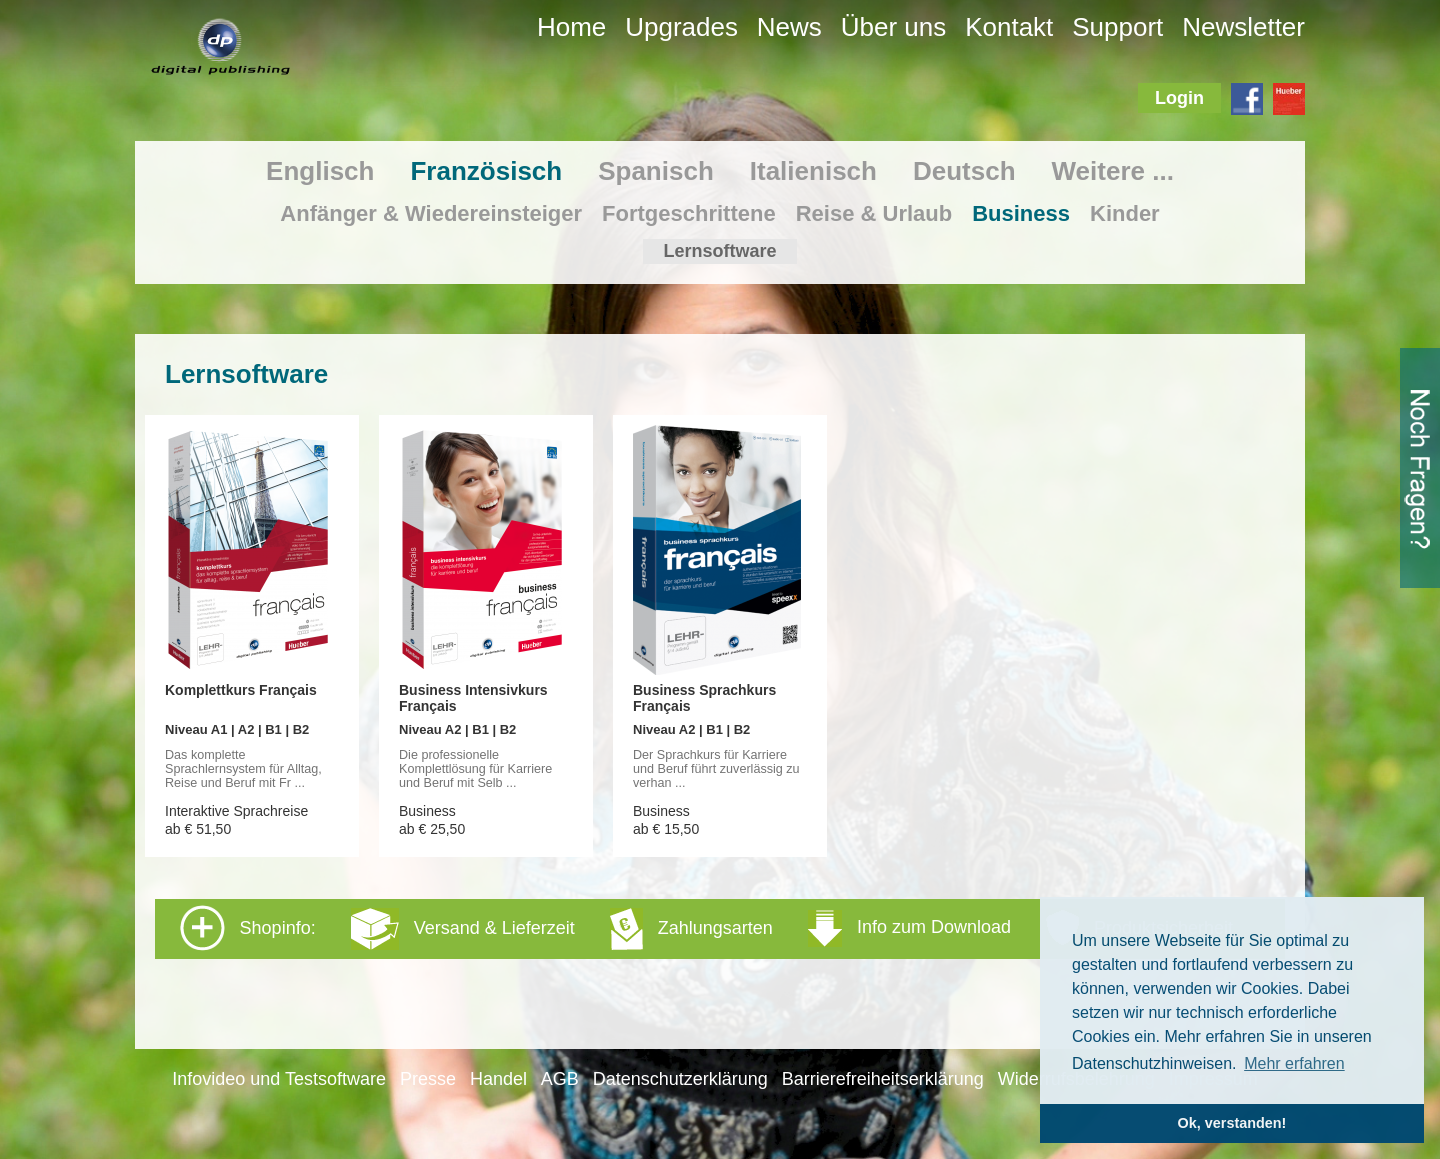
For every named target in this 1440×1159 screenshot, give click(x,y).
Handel (498, 1079)
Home (571, 27)
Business (1021, 213)
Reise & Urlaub (874, 213)
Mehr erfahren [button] (1294, 1063)
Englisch (320, 171)
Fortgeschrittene (689, 213)
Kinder (1125, 213)
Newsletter (1243, 27)
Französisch (486, 171)
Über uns (894, 27)
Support (1117, 27)
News (789, 27)
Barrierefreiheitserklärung (883, 1079)
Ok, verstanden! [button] (1232, 1123)
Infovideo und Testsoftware (279, 1079)
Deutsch (964, 171)
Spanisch (656, 171)
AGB (560, 1079)
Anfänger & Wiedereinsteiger (431, 213)
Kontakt (1009, 27)
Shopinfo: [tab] (706, 928)
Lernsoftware (719, 251)
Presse (428, 1079)
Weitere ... (1113, 171)
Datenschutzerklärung (680, 1079)
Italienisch (813, 171)
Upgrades (681, 27)
